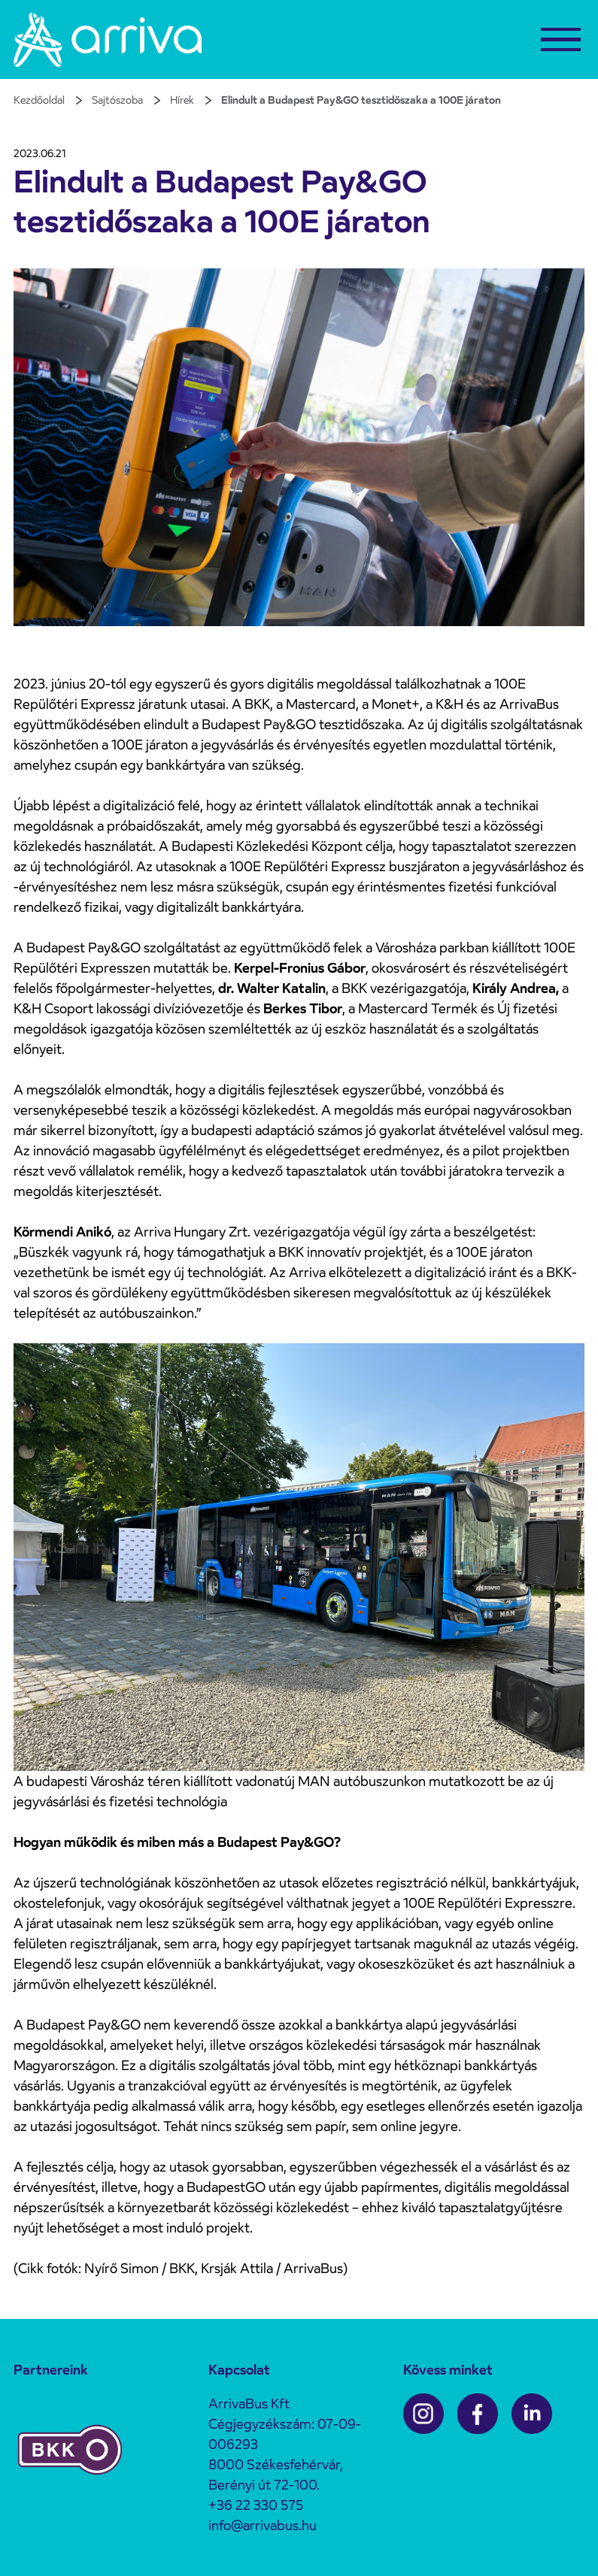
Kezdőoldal (39, 100)
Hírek (182, 100)
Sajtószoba (117, 100)
